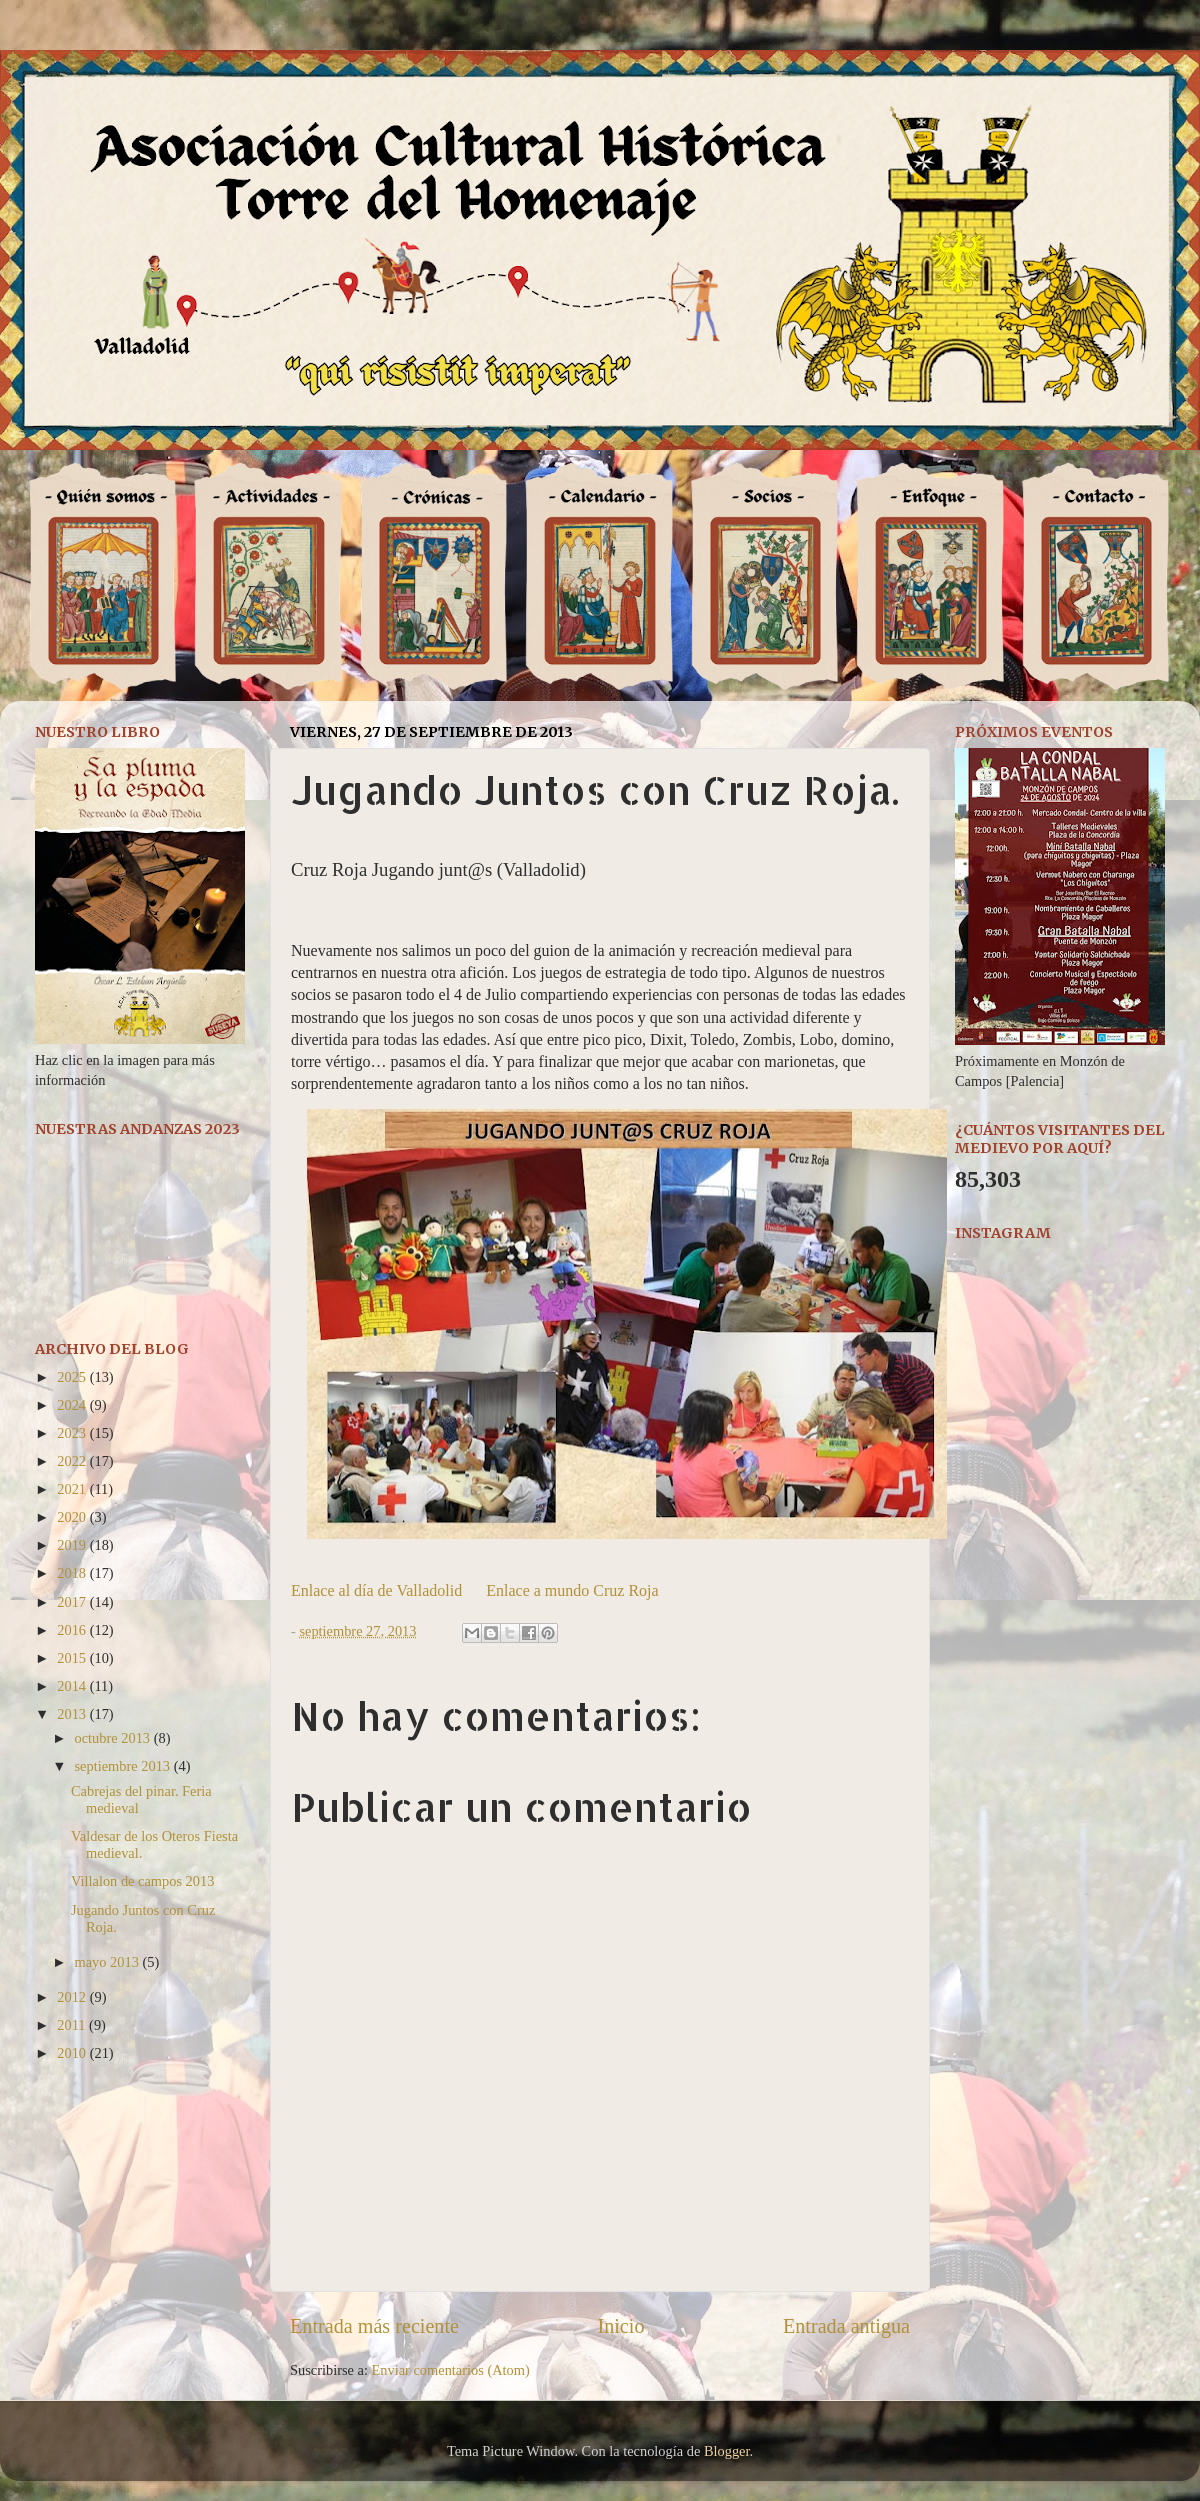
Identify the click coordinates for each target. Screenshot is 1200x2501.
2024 (73, 1405)
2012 (73, 1997)
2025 (73, 1377)
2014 (73, 1686)
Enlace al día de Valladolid (376, 1590)
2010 (73, 2053)
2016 (73, 1630)
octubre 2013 (114, 1738)
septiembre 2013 (124, 1766)
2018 (73, 1573)
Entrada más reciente (374, 2326)
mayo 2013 (109, 1962)
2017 (73, 1602)
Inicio (620, 2326)
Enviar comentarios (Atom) (451, 2370)
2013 (73, 1714)
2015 (73, 1658)
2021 (73, 1489)
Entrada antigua (846, 2326)
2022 (73, 1461)
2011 (73, 2025)
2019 (73, 1545)
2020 (73, 1517)
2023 (73, 1433)
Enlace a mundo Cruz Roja (572, 1590)
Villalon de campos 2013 (142, 1881)
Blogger (727, 2451)
